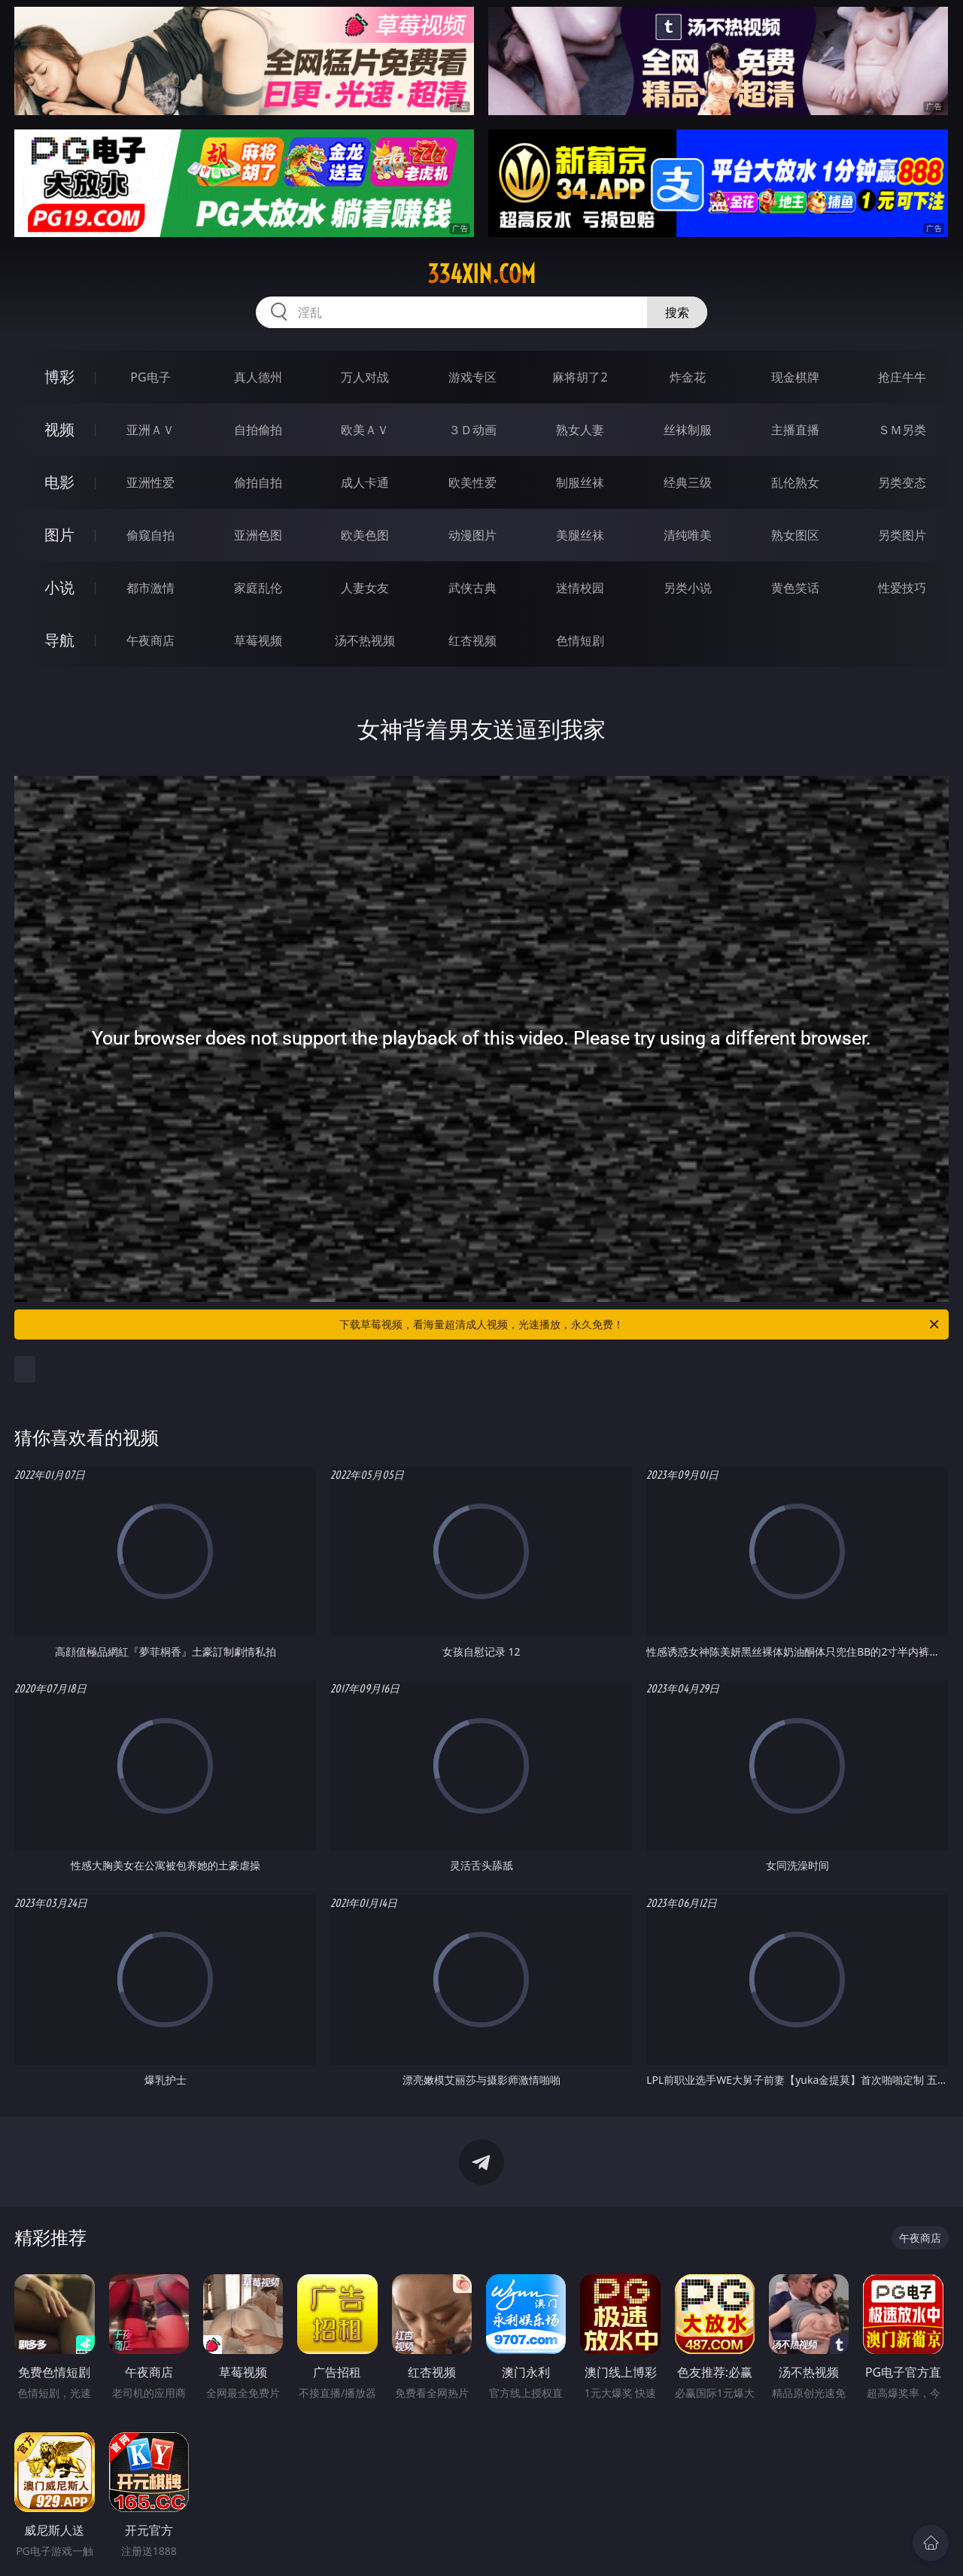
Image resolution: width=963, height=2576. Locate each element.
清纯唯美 (688, 535)
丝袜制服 (688, 429)
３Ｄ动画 (472, 429)
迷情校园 (580, 587)
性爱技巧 (902, 587)
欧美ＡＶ (365, 429)
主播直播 (795, 429)
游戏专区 (472, 377)
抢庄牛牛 (902, 377)
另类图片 (902, 535)
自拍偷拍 (258, 429)
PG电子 (150, 377)
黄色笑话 (795, 587)
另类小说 (688, 587)
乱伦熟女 (795, 482)
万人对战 (365, 377)
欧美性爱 (472, 482)
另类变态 (902, 482)
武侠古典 (472, 587)
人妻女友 (365, 587)
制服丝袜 (580, 482)
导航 (59, 640)
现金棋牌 (795, 377)
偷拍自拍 (258, 482)
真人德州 (258, 377)
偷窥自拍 (150, 535)
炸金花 (688, 377)
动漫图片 (472, 535)
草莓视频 (258, 640)
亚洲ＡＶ (150, 429)
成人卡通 (365, 482)
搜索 (677, 312)
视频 (59, 429)
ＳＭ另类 (902, 429)
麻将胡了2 (579, 377)
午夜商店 (150, 640)
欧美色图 (365, 535)
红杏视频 (472, 640)
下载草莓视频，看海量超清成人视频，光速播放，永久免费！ (640, 1324)
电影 (59, 482)
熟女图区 (795, 535)
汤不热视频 (365, 640)
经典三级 (688, 482)
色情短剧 (580, 640)
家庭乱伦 (258, 587)
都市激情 (150, 587)
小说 (59, 587)
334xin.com (481, 274)
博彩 (59, 376)
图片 (59, 535)
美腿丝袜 (580, 535)
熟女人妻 (580, 429)
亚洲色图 (258, 535)
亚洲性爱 (150, 482)
